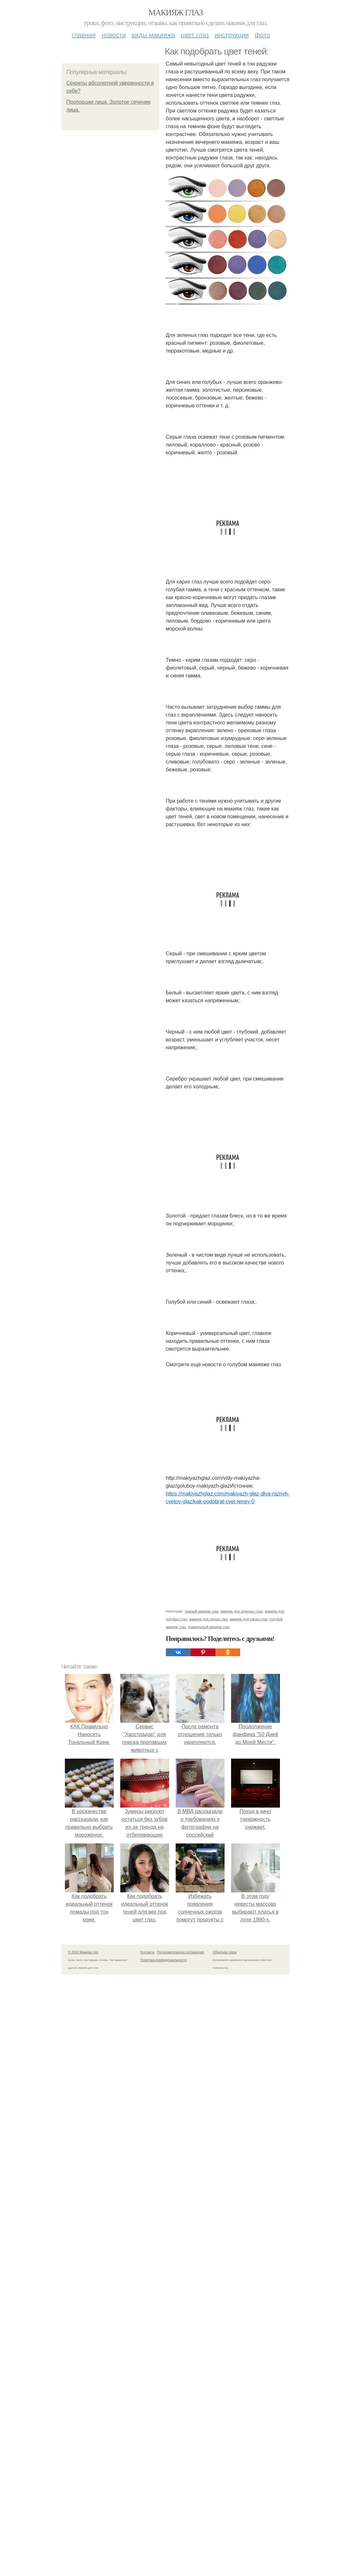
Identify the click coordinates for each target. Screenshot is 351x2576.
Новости (114, 34)
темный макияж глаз (201, 1611)
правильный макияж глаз (209, 1627)
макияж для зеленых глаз (241, 1611)
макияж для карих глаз (249, 1619)
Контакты (147, 1952)
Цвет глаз (195, 34)
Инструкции (232, 34)
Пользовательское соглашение (180, 1952)
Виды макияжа (153, 34)
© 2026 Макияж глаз (83, 1952)
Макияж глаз (175, 12)
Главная (83, 34)
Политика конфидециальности (163, 1960)
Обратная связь (225, 1952)
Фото (262, 34)
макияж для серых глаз (208, 1619)
